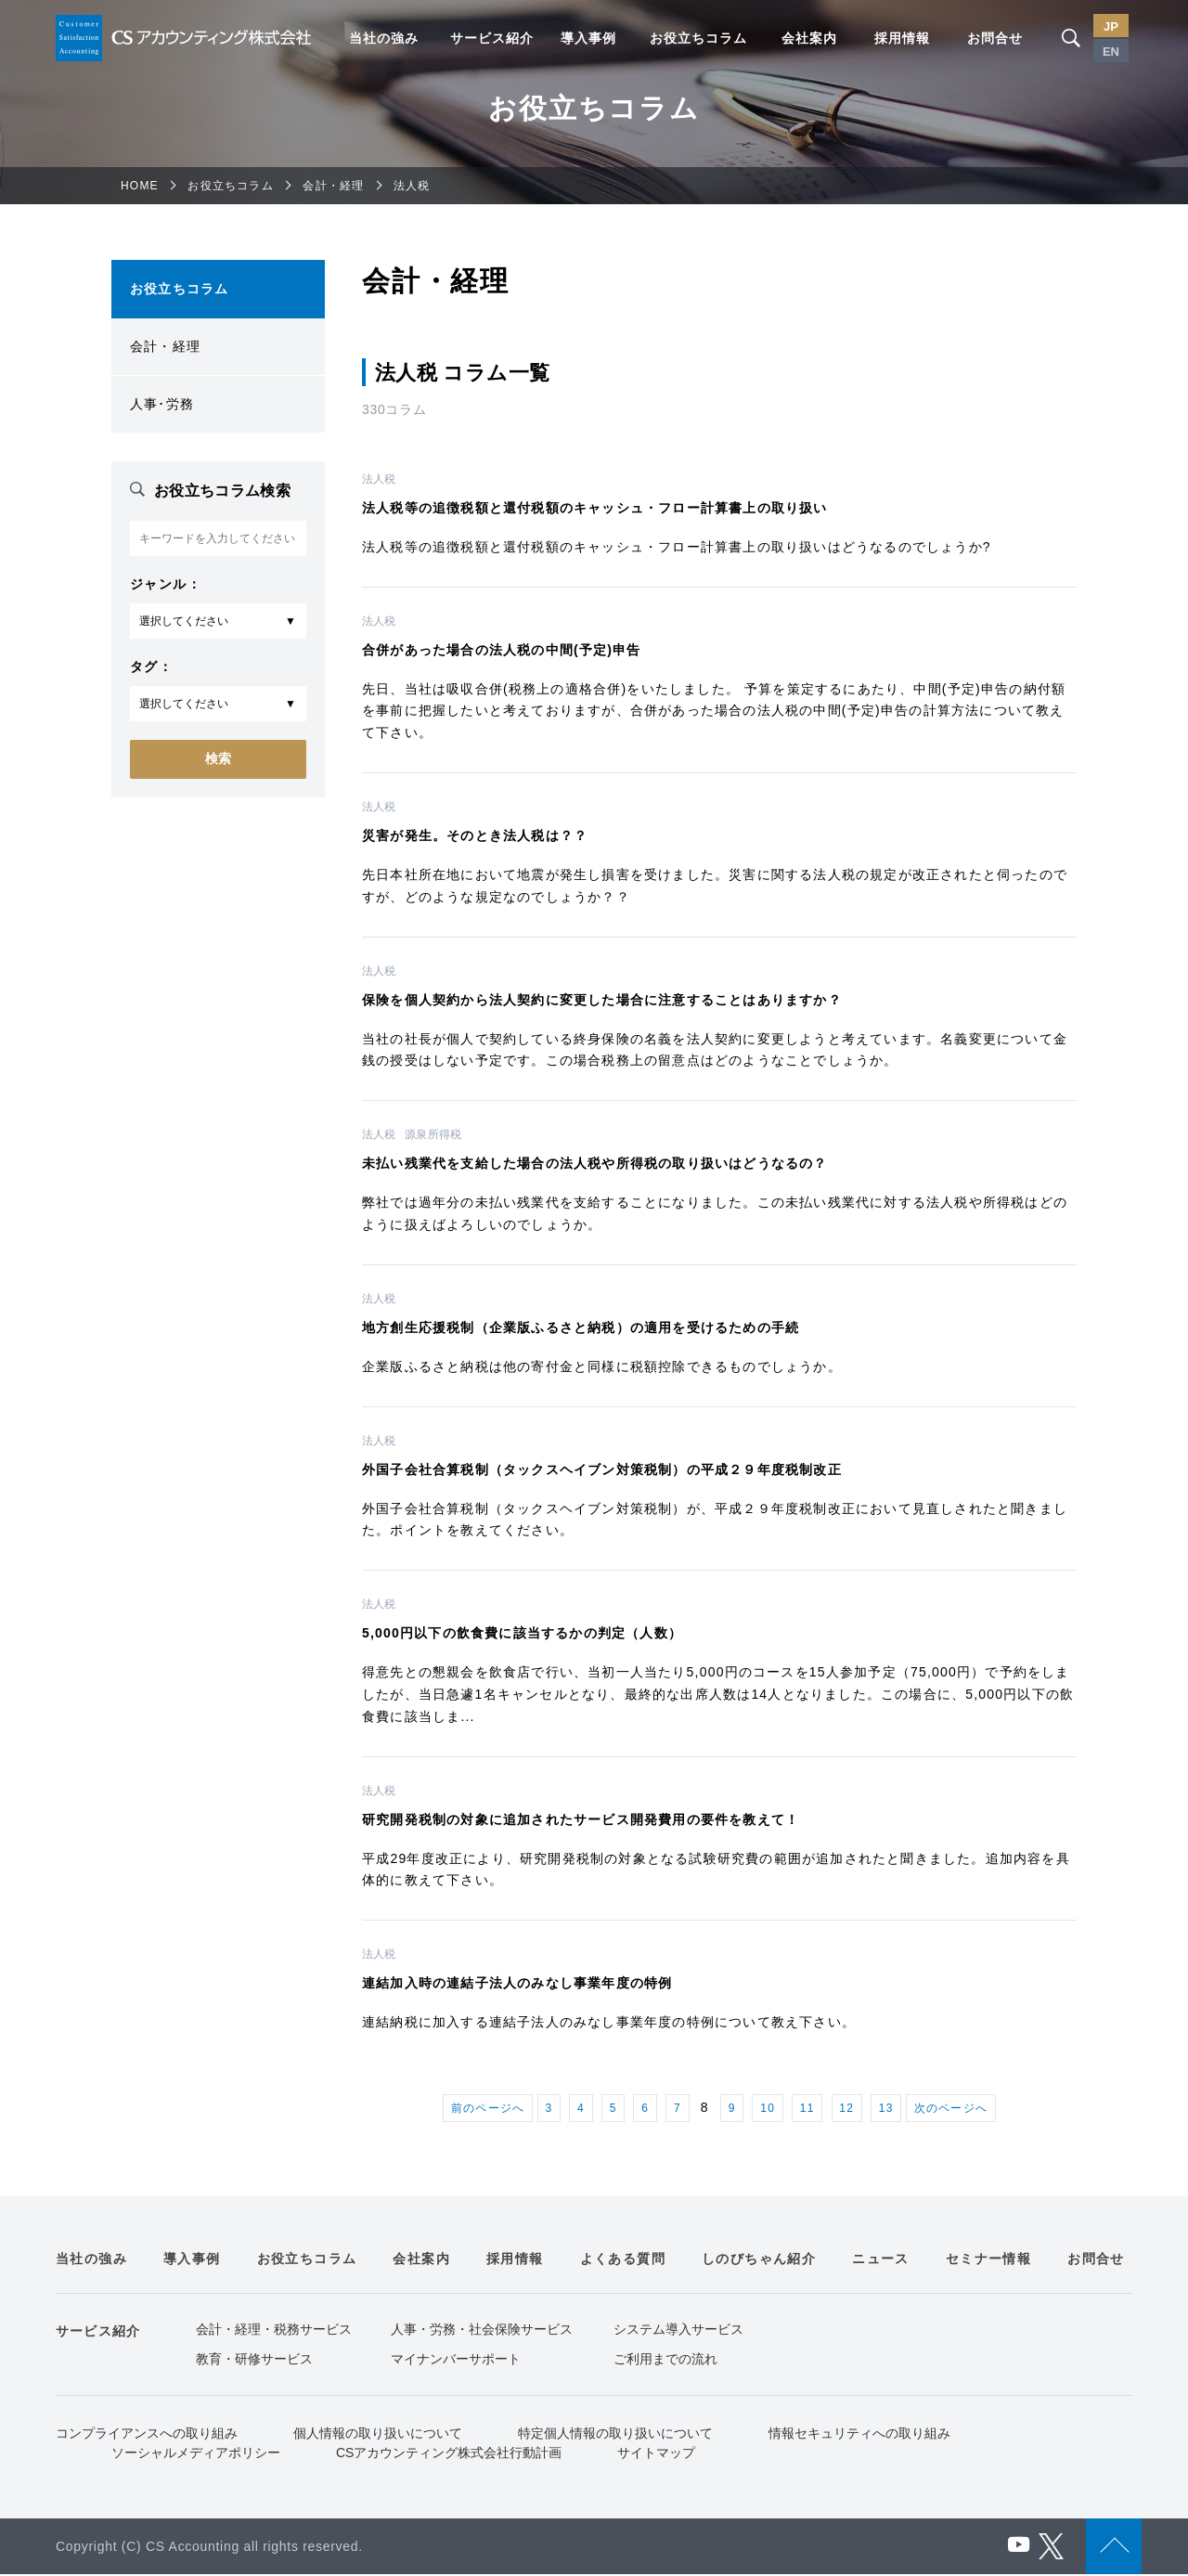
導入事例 (588, 38)
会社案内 (809, 38)
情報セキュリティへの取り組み (859, 2434)
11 (813, 2109)
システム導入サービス (678, 2331)
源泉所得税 (433, 1134)
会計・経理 (333, 185)
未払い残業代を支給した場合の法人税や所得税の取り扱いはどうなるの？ (595, 1163)
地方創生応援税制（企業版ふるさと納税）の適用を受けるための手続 (580, 1327)
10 (771, 2109)
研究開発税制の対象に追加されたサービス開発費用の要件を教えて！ (580, 1819)
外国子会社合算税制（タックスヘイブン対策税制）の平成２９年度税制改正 (602, 1469)
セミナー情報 (988, 2260)
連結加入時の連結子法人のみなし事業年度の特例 (517, 1982)
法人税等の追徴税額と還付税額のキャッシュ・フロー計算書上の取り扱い (595, 507)
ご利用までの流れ (665, 2360)
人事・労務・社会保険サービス (482, 2331)
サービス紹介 (492, 38)
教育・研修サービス (254, 2360)
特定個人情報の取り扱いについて (615, 2434)
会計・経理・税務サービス (274, 2331)
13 (895, 2109)
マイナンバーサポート (456, 2360)
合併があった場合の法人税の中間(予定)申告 (501, 649)
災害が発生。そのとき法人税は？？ (475, 835)
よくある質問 (622, 2260)
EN (1111, 51)
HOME (140, 185)
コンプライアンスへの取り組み (147, 2434)
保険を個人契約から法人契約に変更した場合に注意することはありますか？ (602, 999)
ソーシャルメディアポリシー (195, 2454)
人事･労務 (162, 403)
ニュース (881, 2260)
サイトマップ (656, 2454)
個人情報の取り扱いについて (377, 2434)
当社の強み (384, 38)
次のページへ (963, 2109)
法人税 (378, 478)
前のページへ (475, 2109)
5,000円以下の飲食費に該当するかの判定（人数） (522, 1632)
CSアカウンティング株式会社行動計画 (449, 2454)
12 (853, 2109)
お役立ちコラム (698, 38)
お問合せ (995, 38)
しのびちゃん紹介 (759, 2260)
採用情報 (902, 38)
